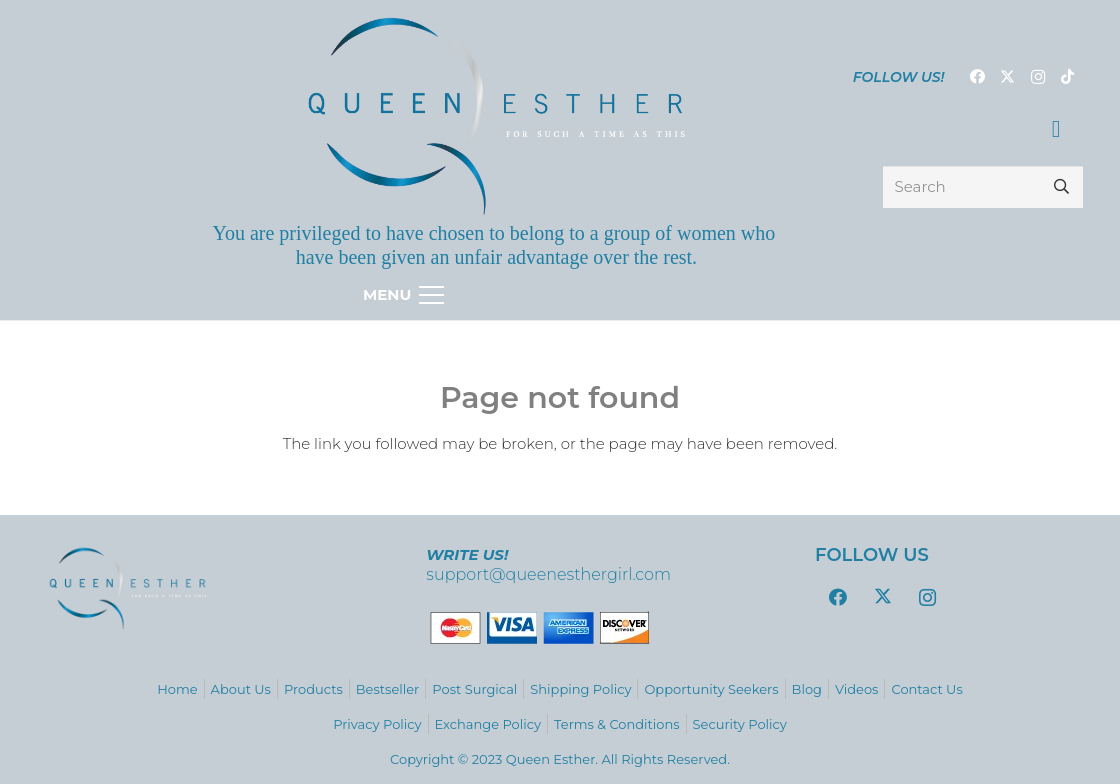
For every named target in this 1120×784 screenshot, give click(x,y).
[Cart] (1056, 129)
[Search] (983, 187)
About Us (241, 689)
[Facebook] (978, 77)
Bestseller (388, 689)
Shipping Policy (580, 689)
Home (177, 689)
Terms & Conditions (616, 724)
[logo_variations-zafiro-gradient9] (496, 116)
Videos (857, 689)
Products (313, 689)
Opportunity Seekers (711, 689)
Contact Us (926, 689)
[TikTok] (1068, 77)
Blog (807, 689)
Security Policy (740, 724)
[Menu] (560, 295)
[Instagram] (1038, 77)
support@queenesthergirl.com (548, 574)
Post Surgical (474, 689)
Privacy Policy (377, 724)
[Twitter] (1008, 77)
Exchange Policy (488, 724)
